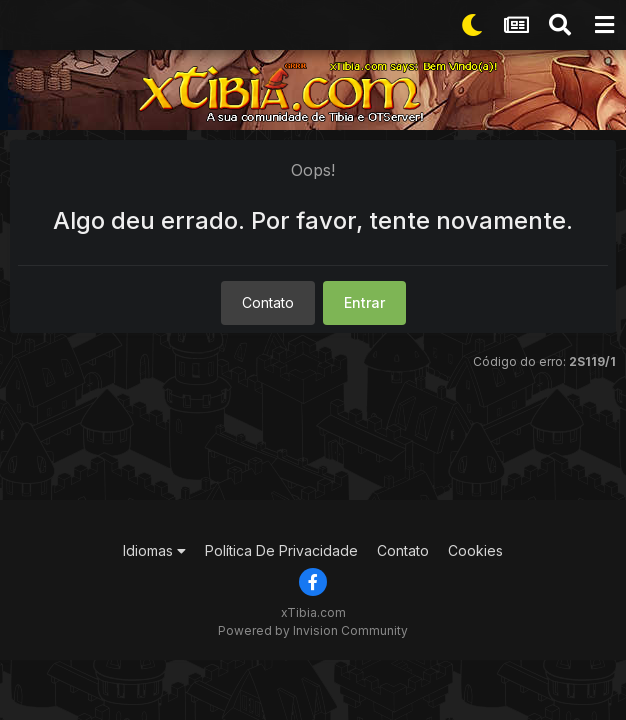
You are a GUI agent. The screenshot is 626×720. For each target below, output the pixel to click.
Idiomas (154, 550)
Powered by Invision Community (313, 630)
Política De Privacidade (281, 550)
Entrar (364, 302)
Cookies (475, 550)
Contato (268, 302)
